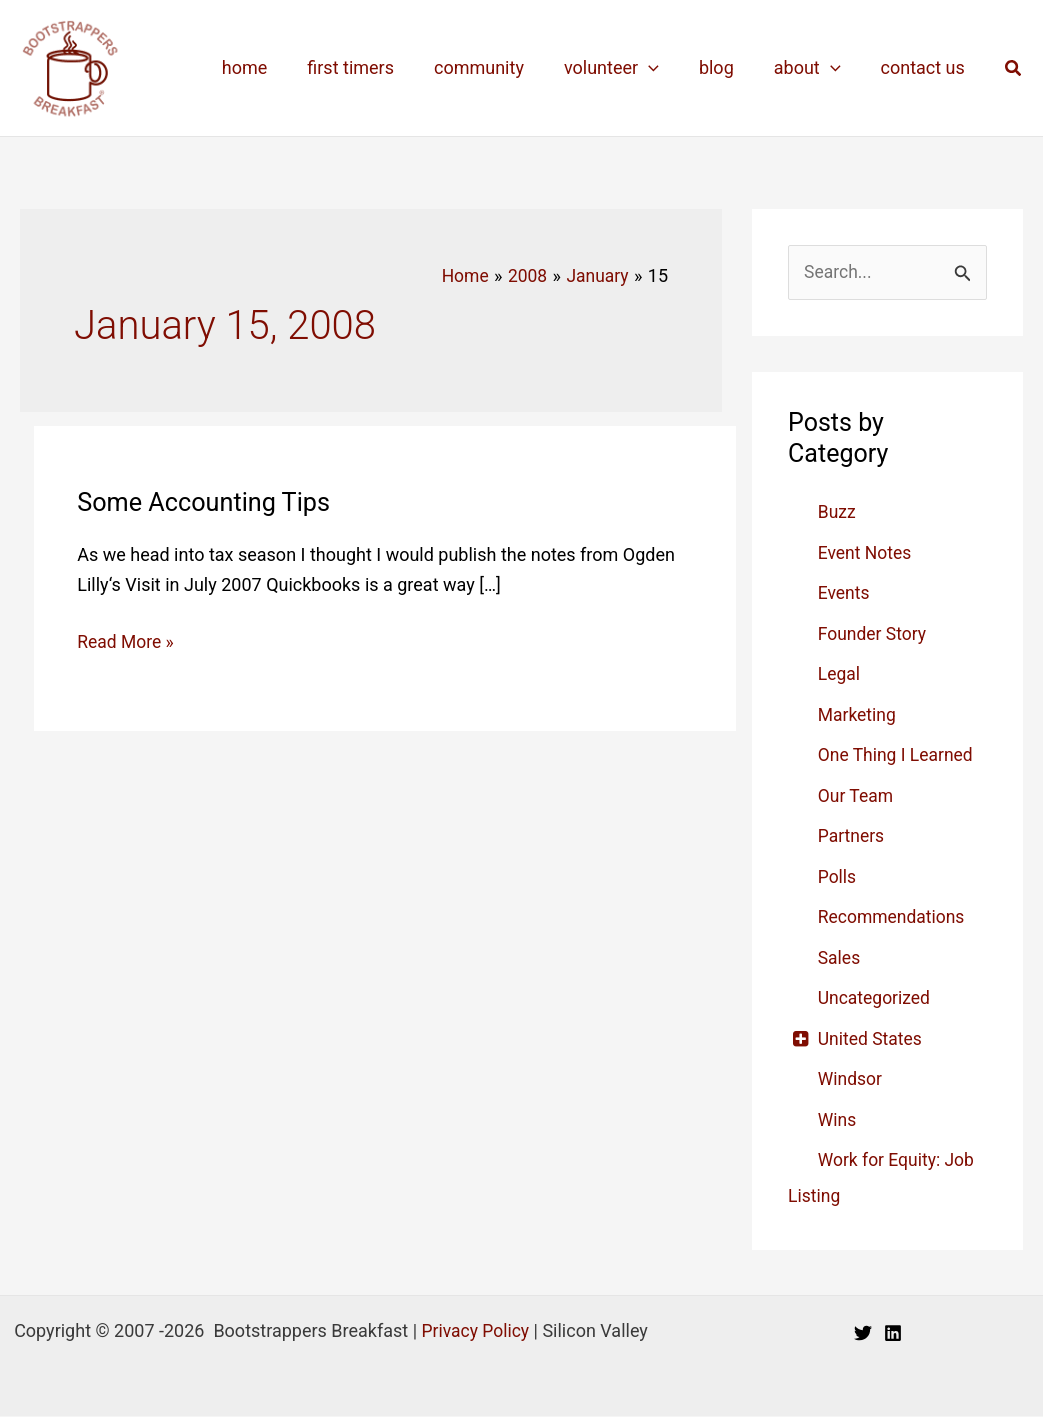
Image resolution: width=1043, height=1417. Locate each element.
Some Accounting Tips (207, 501)
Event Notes (866, 553)
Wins (838, 1120)
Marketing (858, 715)
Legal (840, 674)
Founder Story (874, 634)
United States (871, 1039)
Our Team (857, 796)
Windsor (851, 1079)
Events (844, 593)
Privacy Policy (475, 1331)
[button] (1014, 68)
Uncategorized (876, 998)
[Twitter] (863, 1333)
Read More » (126, 641)
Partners (852, 836)
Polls (838, 877)
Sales (840, 958)
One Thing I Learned (898, 755)
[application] (662, 68)
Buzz (837, 512)
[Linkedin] (893, 1333)
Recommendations (893, 917)
